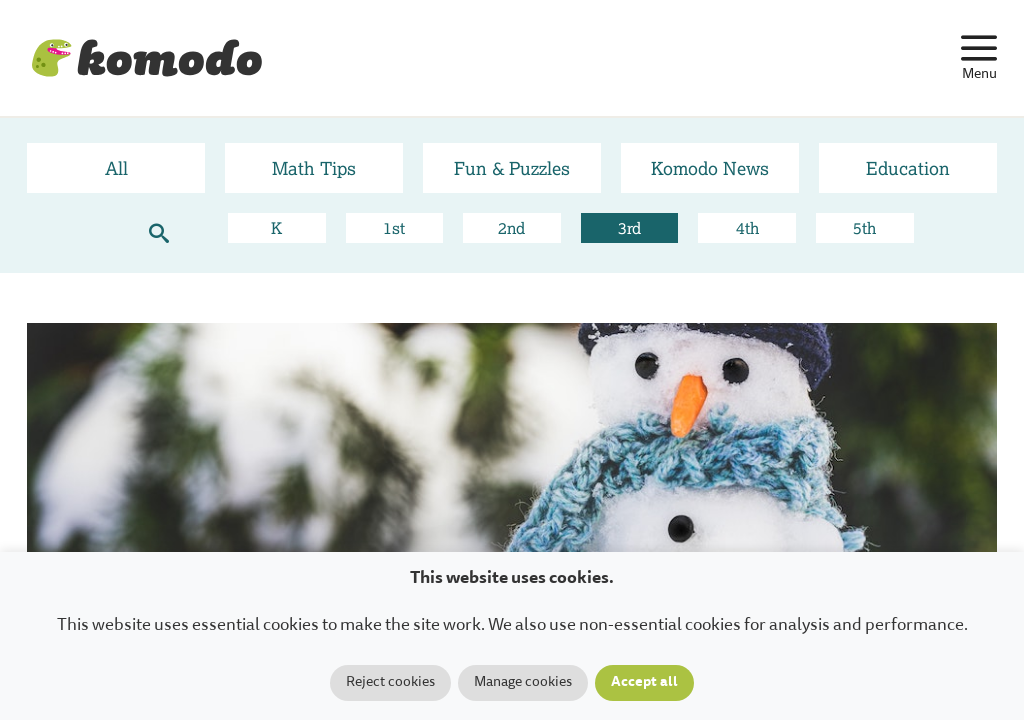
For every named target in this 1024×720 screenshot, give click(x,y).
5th (864, 227)
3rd (629, 227)
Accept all (644, 683)
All (116, 168)
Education (908, 168)
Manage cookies (523, 683)
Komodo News (710, 168)
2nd (511, 227)
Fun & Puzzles (512, 168)
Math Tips (314, 168)
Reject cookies (390, 683)
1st (394, 227)
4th (747, 227)
